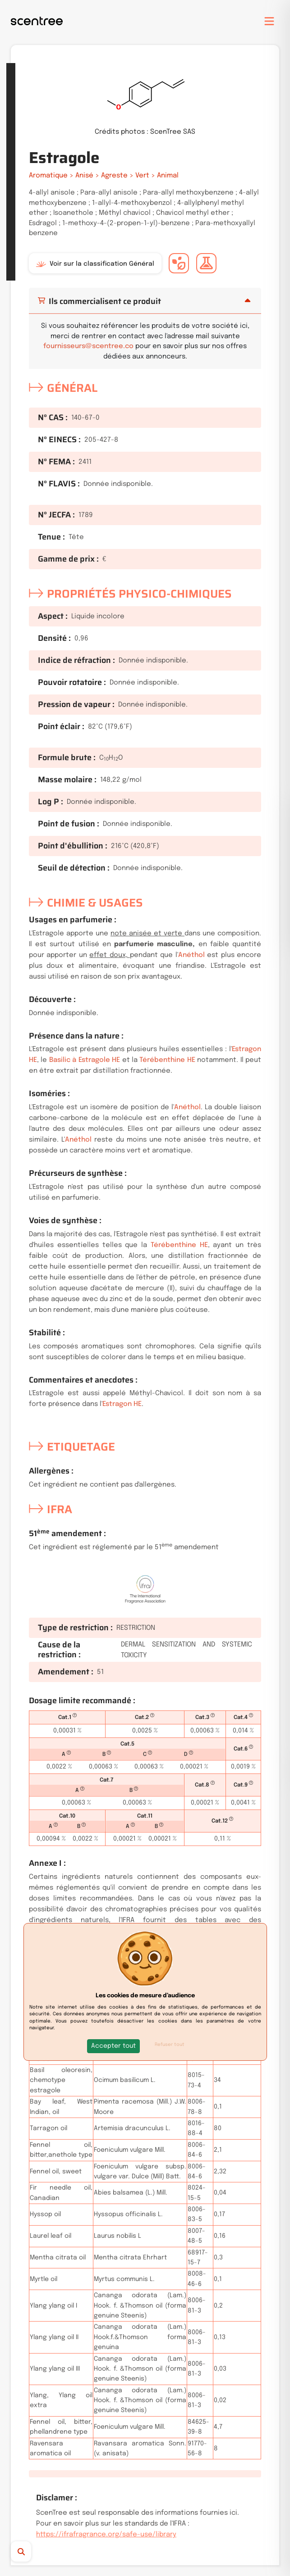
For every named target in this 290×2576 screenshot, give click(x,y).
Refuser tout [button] (169, 2044)
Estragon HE (122, 1404)
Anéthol (191, 955)
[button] (113, 2046)
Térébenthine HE (167, 1060)
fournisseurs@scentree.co (88, 346)
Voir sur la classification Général (95, 264)
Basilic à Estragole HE (84, 1060)
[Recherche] (35, 2551)
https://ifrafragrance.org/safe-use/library (106, 2534)
